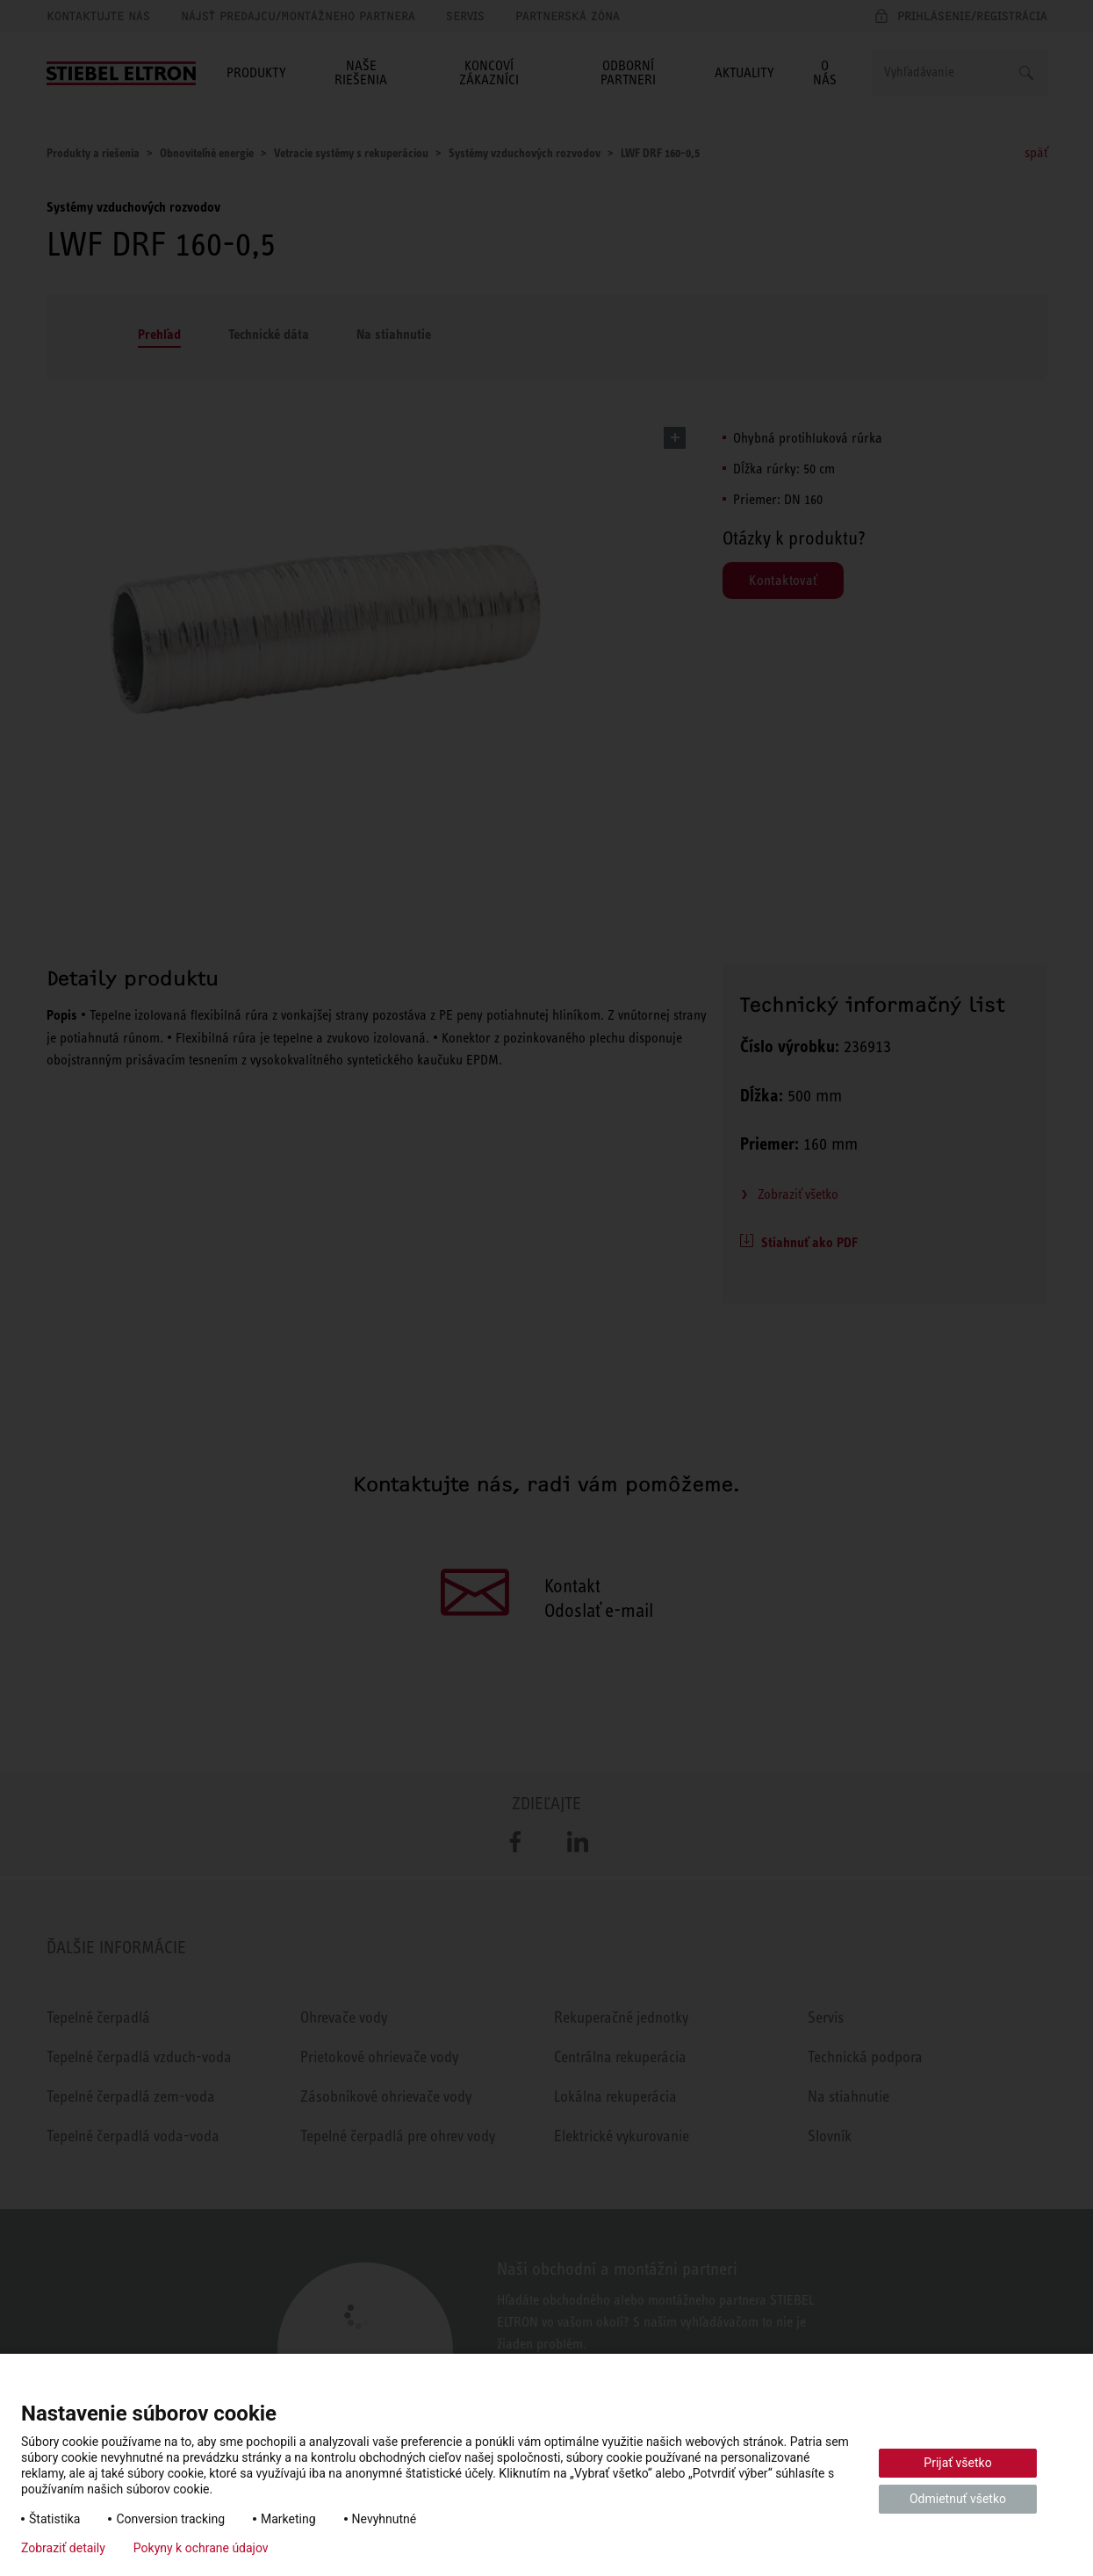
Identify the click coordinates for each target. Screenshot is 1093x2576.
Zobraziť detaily (63, 2548)
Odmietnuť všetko (958, 2499)
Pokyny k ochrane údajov (201, 2548)
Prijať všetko (957, 2463)
